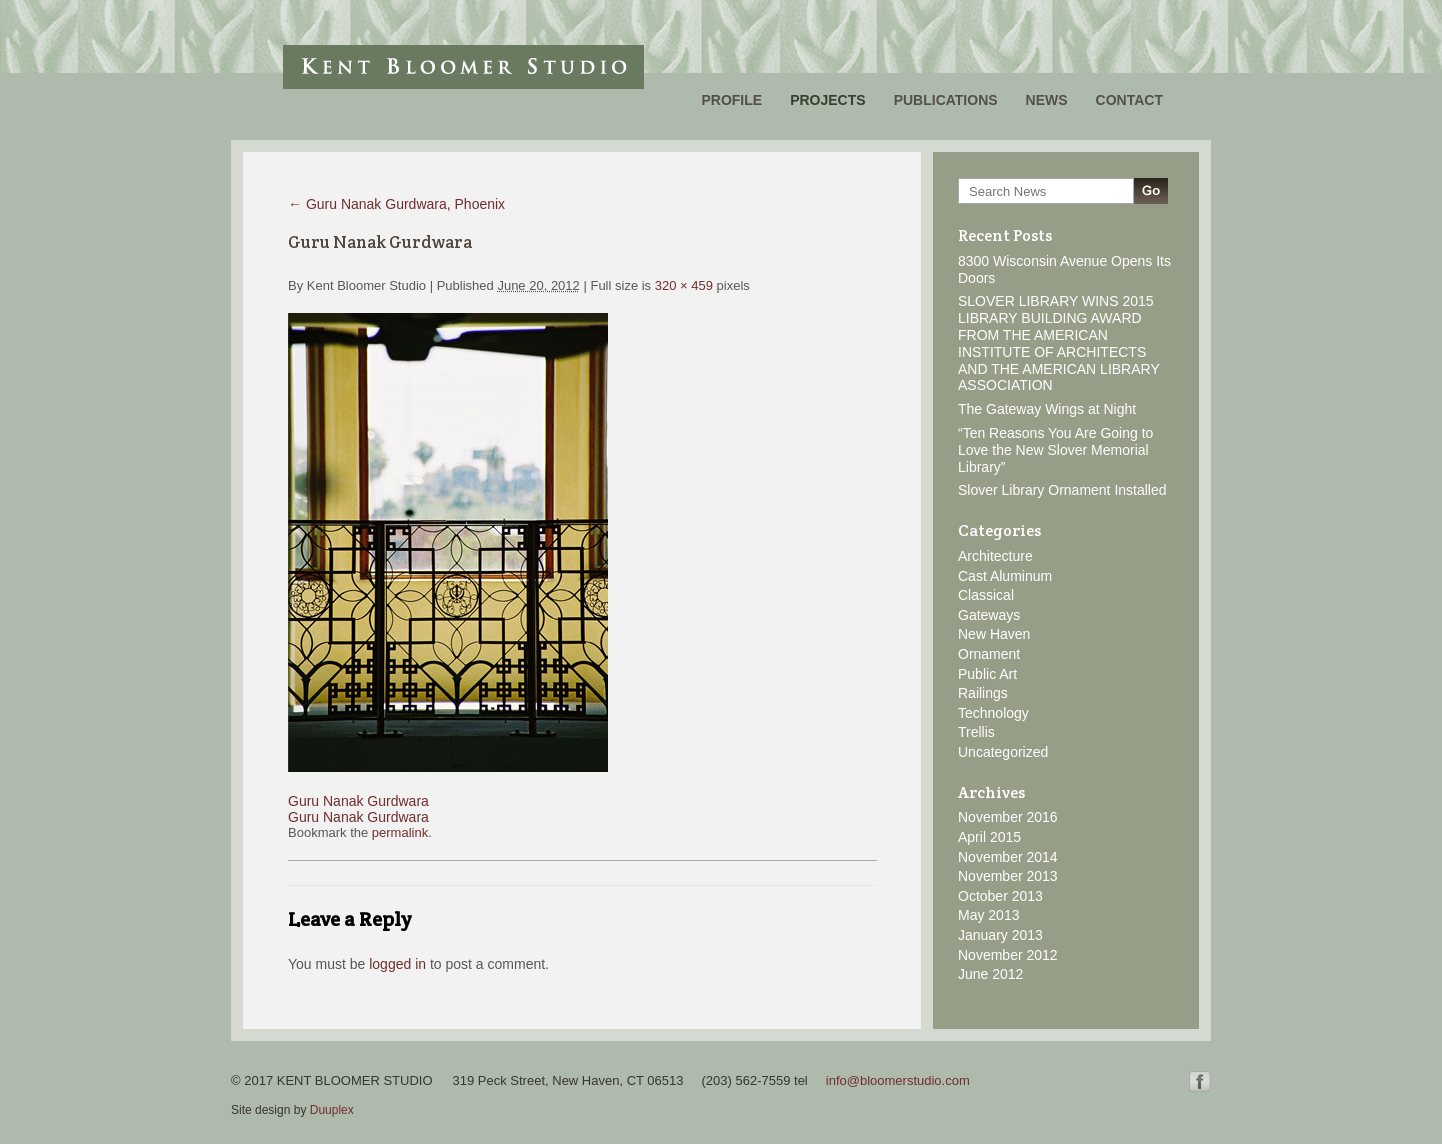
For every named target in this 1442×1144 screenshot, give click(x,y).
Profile (731, 100)
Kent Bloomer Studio (463, 67)
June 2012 (990, 974)
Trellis (976, 732)
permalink (400, 832)
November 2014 (1008, 857)
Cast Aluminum (1005, 576)
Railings (983, 693)
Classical (986, 595)
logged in (397, 964)
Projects (827, 100)
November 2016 (1008, 817)
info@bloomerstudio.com (898, 1080)
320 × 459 (684, 285)
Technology (993, 713)
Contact (1129, 100)
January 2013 (1000, 935)
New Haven (994, 634)
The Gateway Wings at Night (1047, 409)
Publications (946, 100)
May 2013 (988, 915)
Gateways (989, 615)
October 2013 (1000, 896)
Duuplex (332, 1110)
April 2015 (989, 837)
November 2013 (1008, 876)
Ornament (989, 654)
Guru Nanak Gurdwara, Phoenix (396, 204)
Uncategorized (1003, 752)
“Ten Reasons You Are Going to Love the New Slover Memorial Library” (1055, 450)
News (1047, 100)
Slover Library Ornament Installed (1062, 490)
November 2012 (1008, 955)
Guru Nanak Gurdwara (358, 801)
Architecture (995, 556)
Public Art (987, 674)
